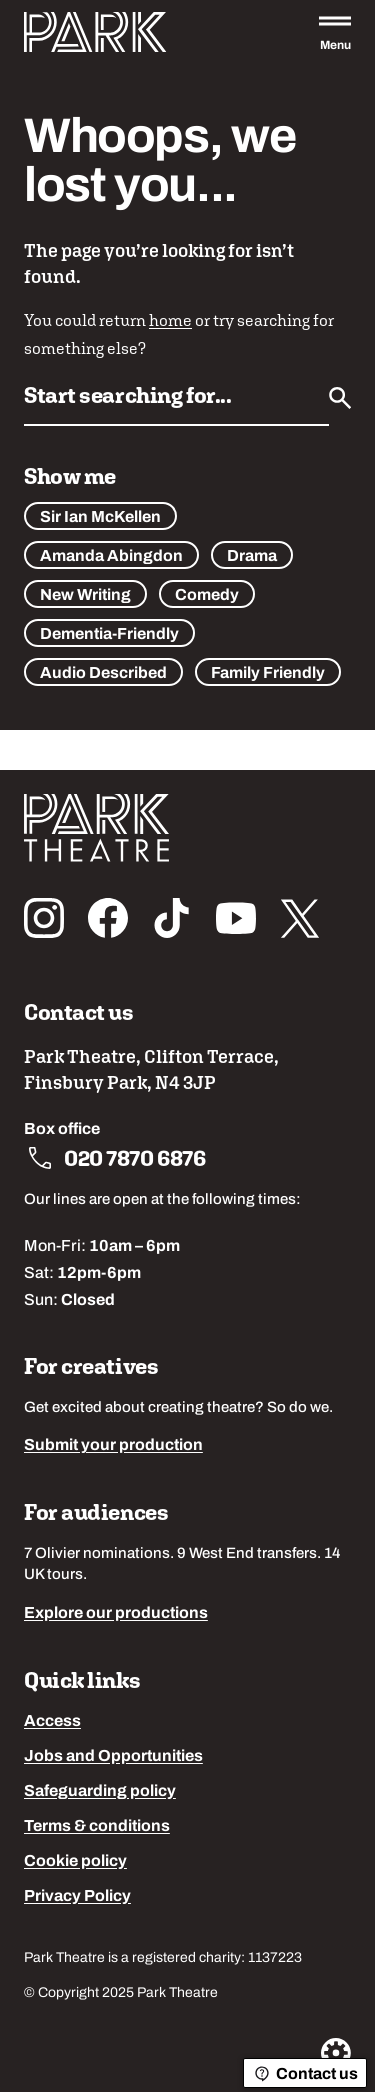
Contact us (305, 2074)
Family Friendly (268, 674)
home (170, 320)
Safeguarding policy (100, 1792)
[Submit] (340, 398)
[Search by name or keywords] (176, 402)
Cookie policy (75, 1862)
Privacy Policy (77, 1897)
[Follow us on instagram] (44, 918)
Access (52, 1722)
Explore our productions (116, 1614)
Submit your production (113, 1446)
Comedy (207, 596)
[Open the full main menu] (335, 32)
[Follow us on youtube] (236, 918)
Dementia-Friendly (109, 635)
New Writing (85, 596)
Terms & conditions (97, 1827)
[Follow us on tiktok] (172, 918)
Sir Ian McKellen (100, 518)
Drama (252, 557)
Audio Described (103, 674)
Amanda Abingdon (111, 557)
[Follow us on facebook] (108, 918)
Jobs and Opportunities (113, 1757)
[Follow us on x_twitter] (300, 918)
